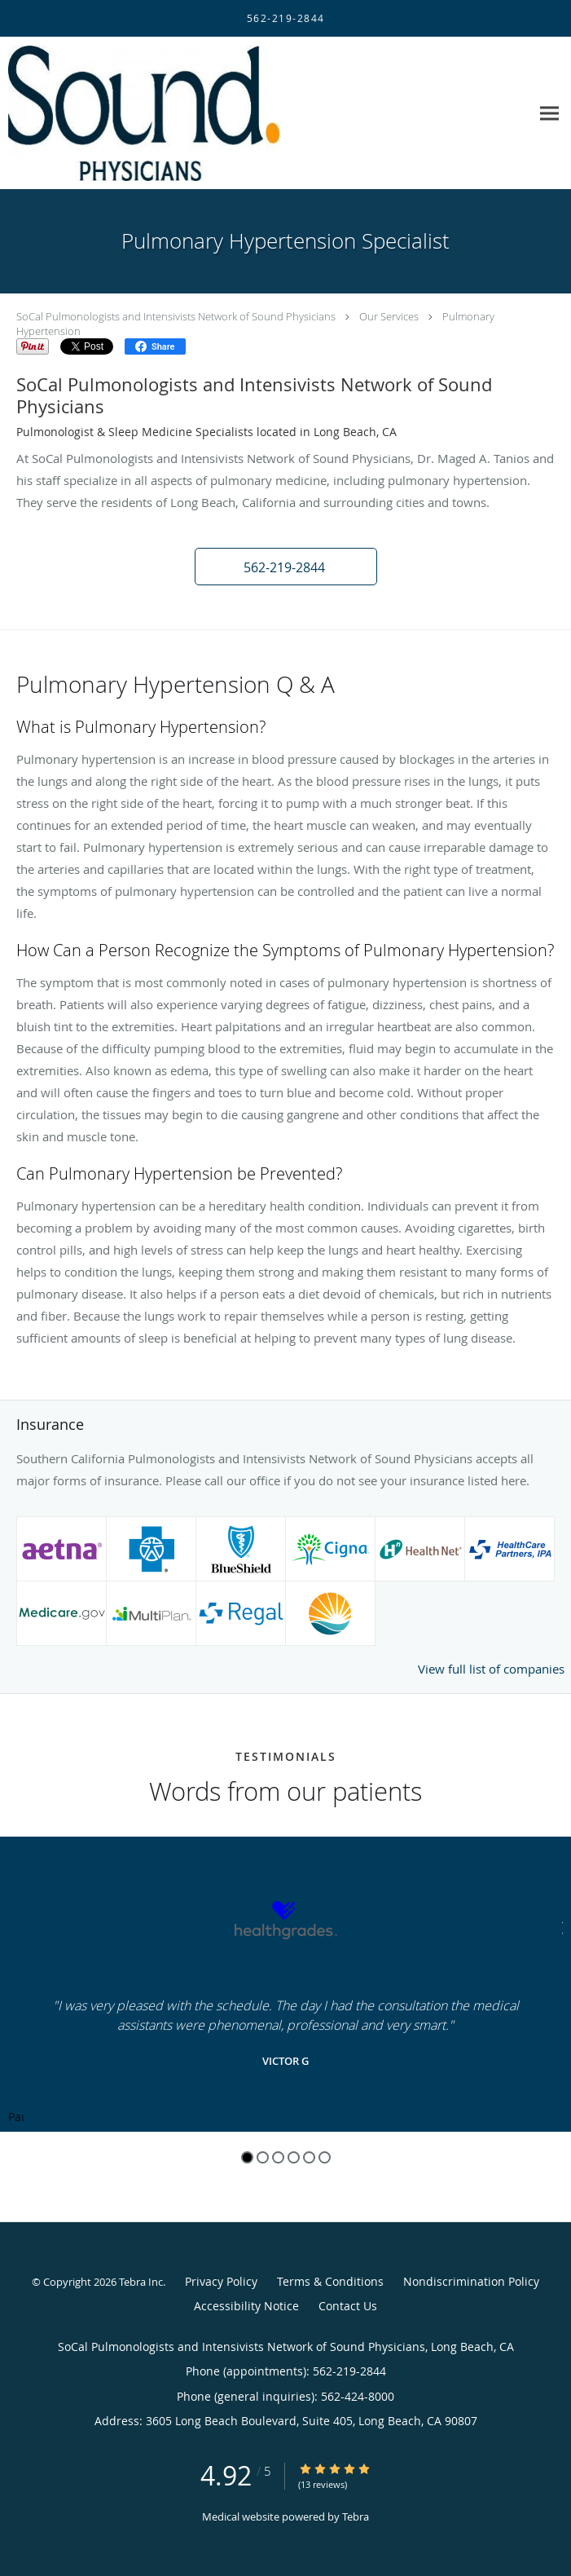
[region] (285, 1984)
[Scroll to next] (559, 1926)
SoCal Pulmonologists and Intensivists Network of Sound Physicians (176, 316)
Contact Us (347, 2306)
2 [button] (262, 2157)
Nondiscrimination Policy (471, 2281)
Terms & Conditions (330, 2281)
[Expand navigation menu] (549, 113)
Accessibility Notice (246, 2306)
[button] (286, 566)
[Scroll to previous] (12, 1926)
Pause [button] (16, 2117)
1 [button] (247, 2157)
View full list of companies (491, 1669)
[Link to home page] (193, 113)
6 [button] (324, 2157)
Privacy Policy (221, 2281)
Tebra (355, 2516)
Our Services (389, 316)
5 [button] (309, 2157)
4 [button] (293, 2157)
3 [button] (278, 2157)
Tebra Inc (141, 2281)
